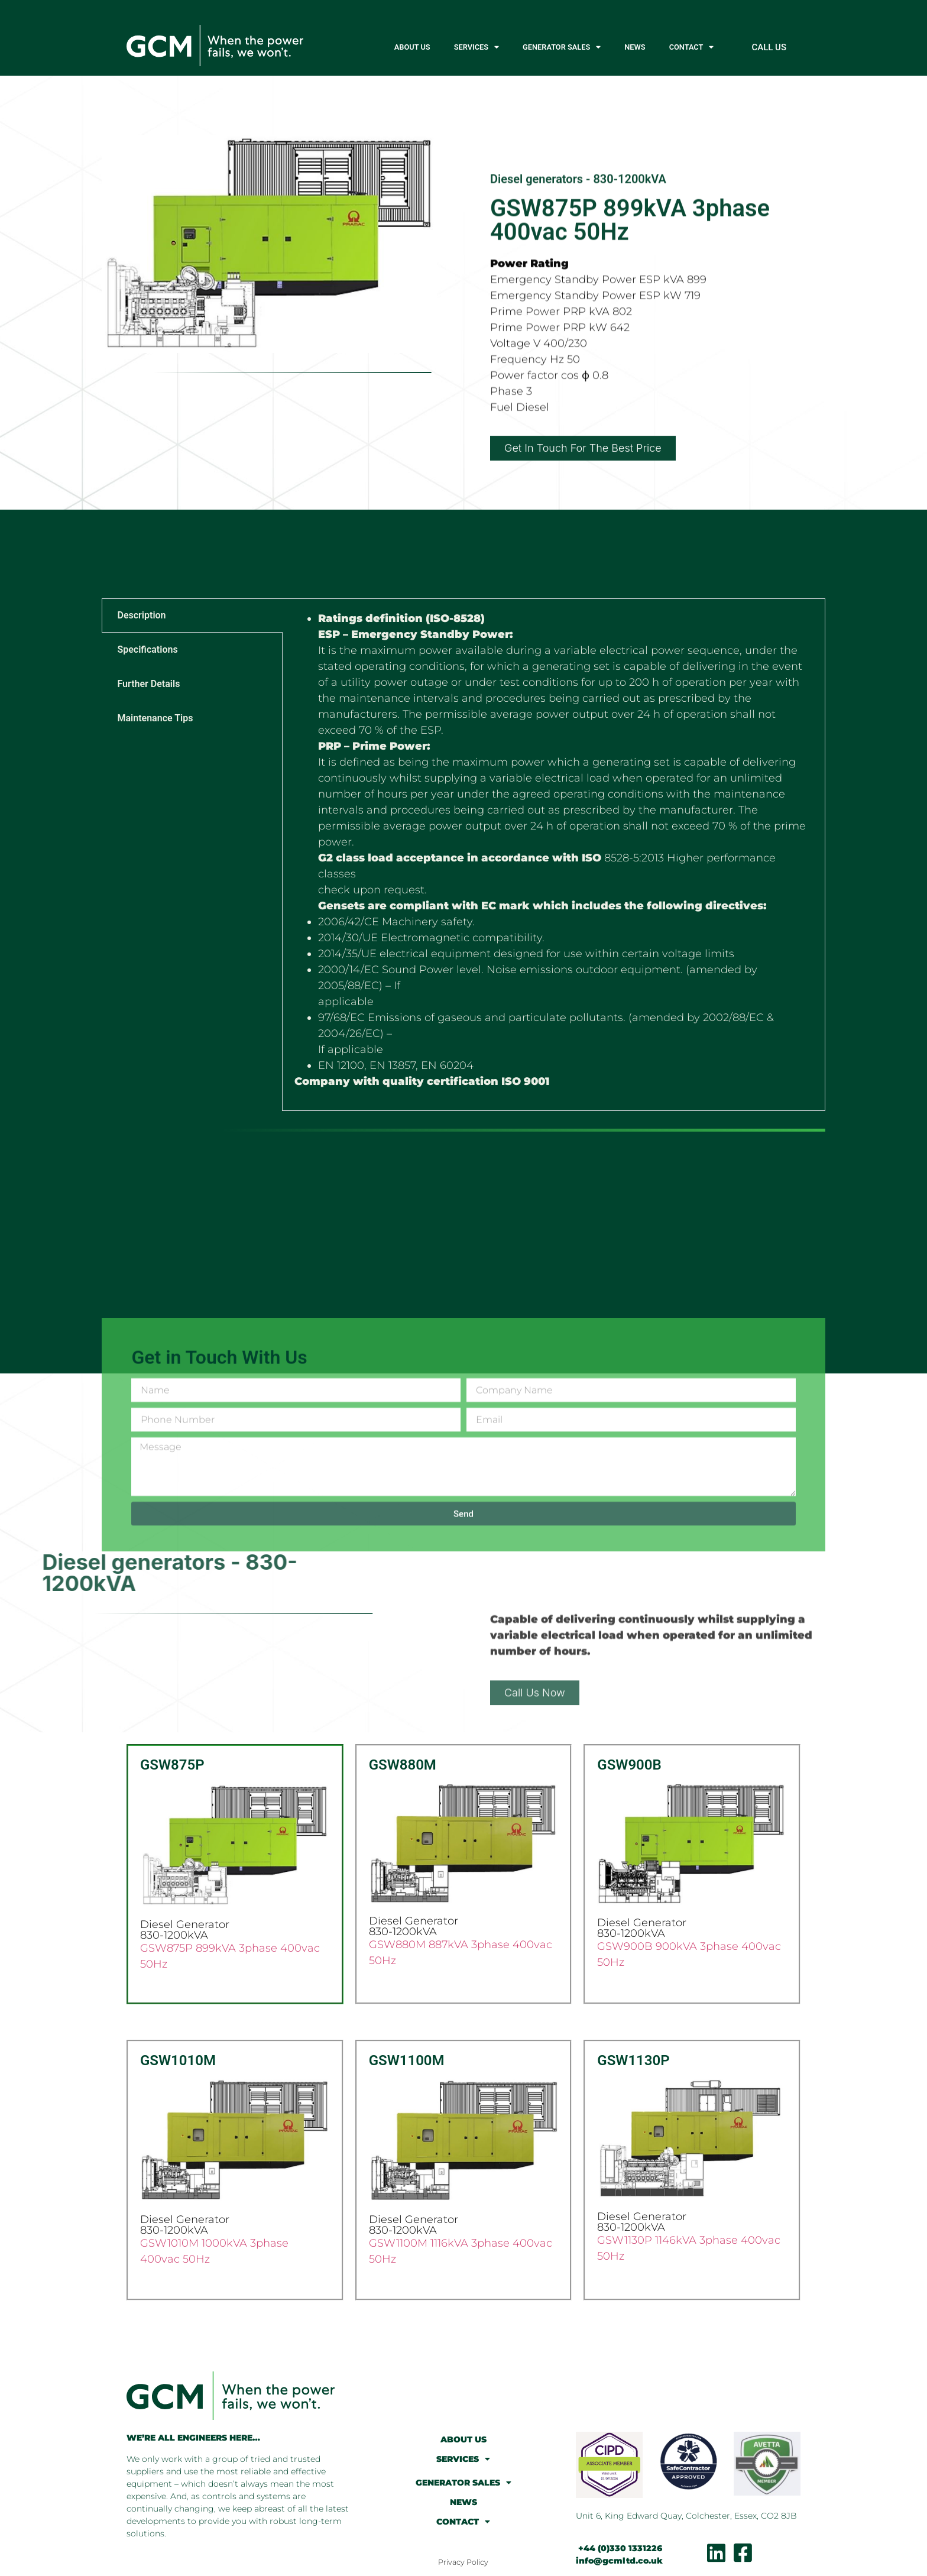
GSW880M (402, 1765)
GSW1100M (407, 2060)
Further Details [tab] (148, 683)
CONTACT (691, 47)
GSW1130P (633, 2060)
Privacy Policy (463, 2562)
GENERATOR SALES (562, 47)
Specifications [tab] (147, 649)
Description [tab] (141, 615)
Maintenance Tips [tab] (155, 718)
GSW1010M (178, 2060)
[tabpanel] (553, 854)
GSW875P (172, 1765)
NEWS (634, 47)
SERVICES (476, 47)
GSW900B (629, 1765)
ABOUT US (412, 47)
